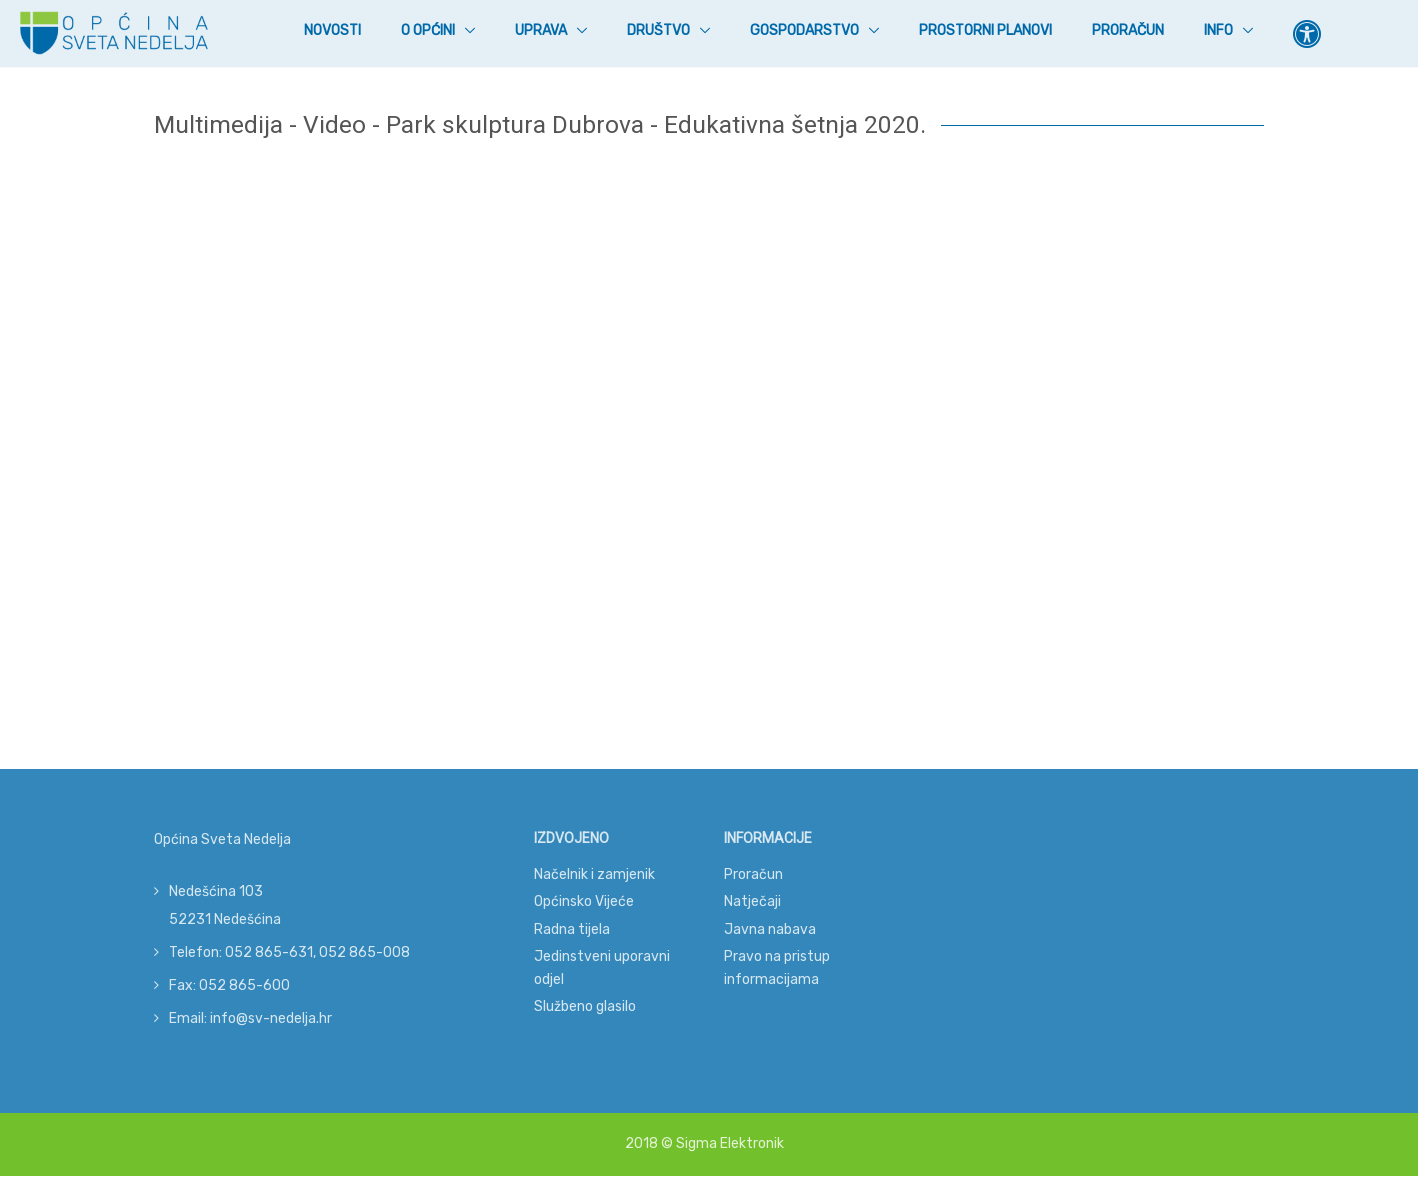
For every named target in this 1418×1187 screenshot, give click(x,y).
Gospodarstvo (806, 30)
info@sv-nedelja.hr (271, 1018)
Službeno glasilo (585, 1006)
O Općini (429, 30)
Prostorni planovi (985, 30)
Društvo (660, 30)
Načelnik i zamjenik (594, 874)
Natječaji (752, 901)
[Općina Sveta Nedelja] (114, 33)
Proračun (1128, 30)
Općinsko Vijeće (584, 901)
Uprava (542, 30)
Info (1220, 30)
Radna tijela (572, 929)
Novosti (332, 29)
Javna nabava (770, 929)
